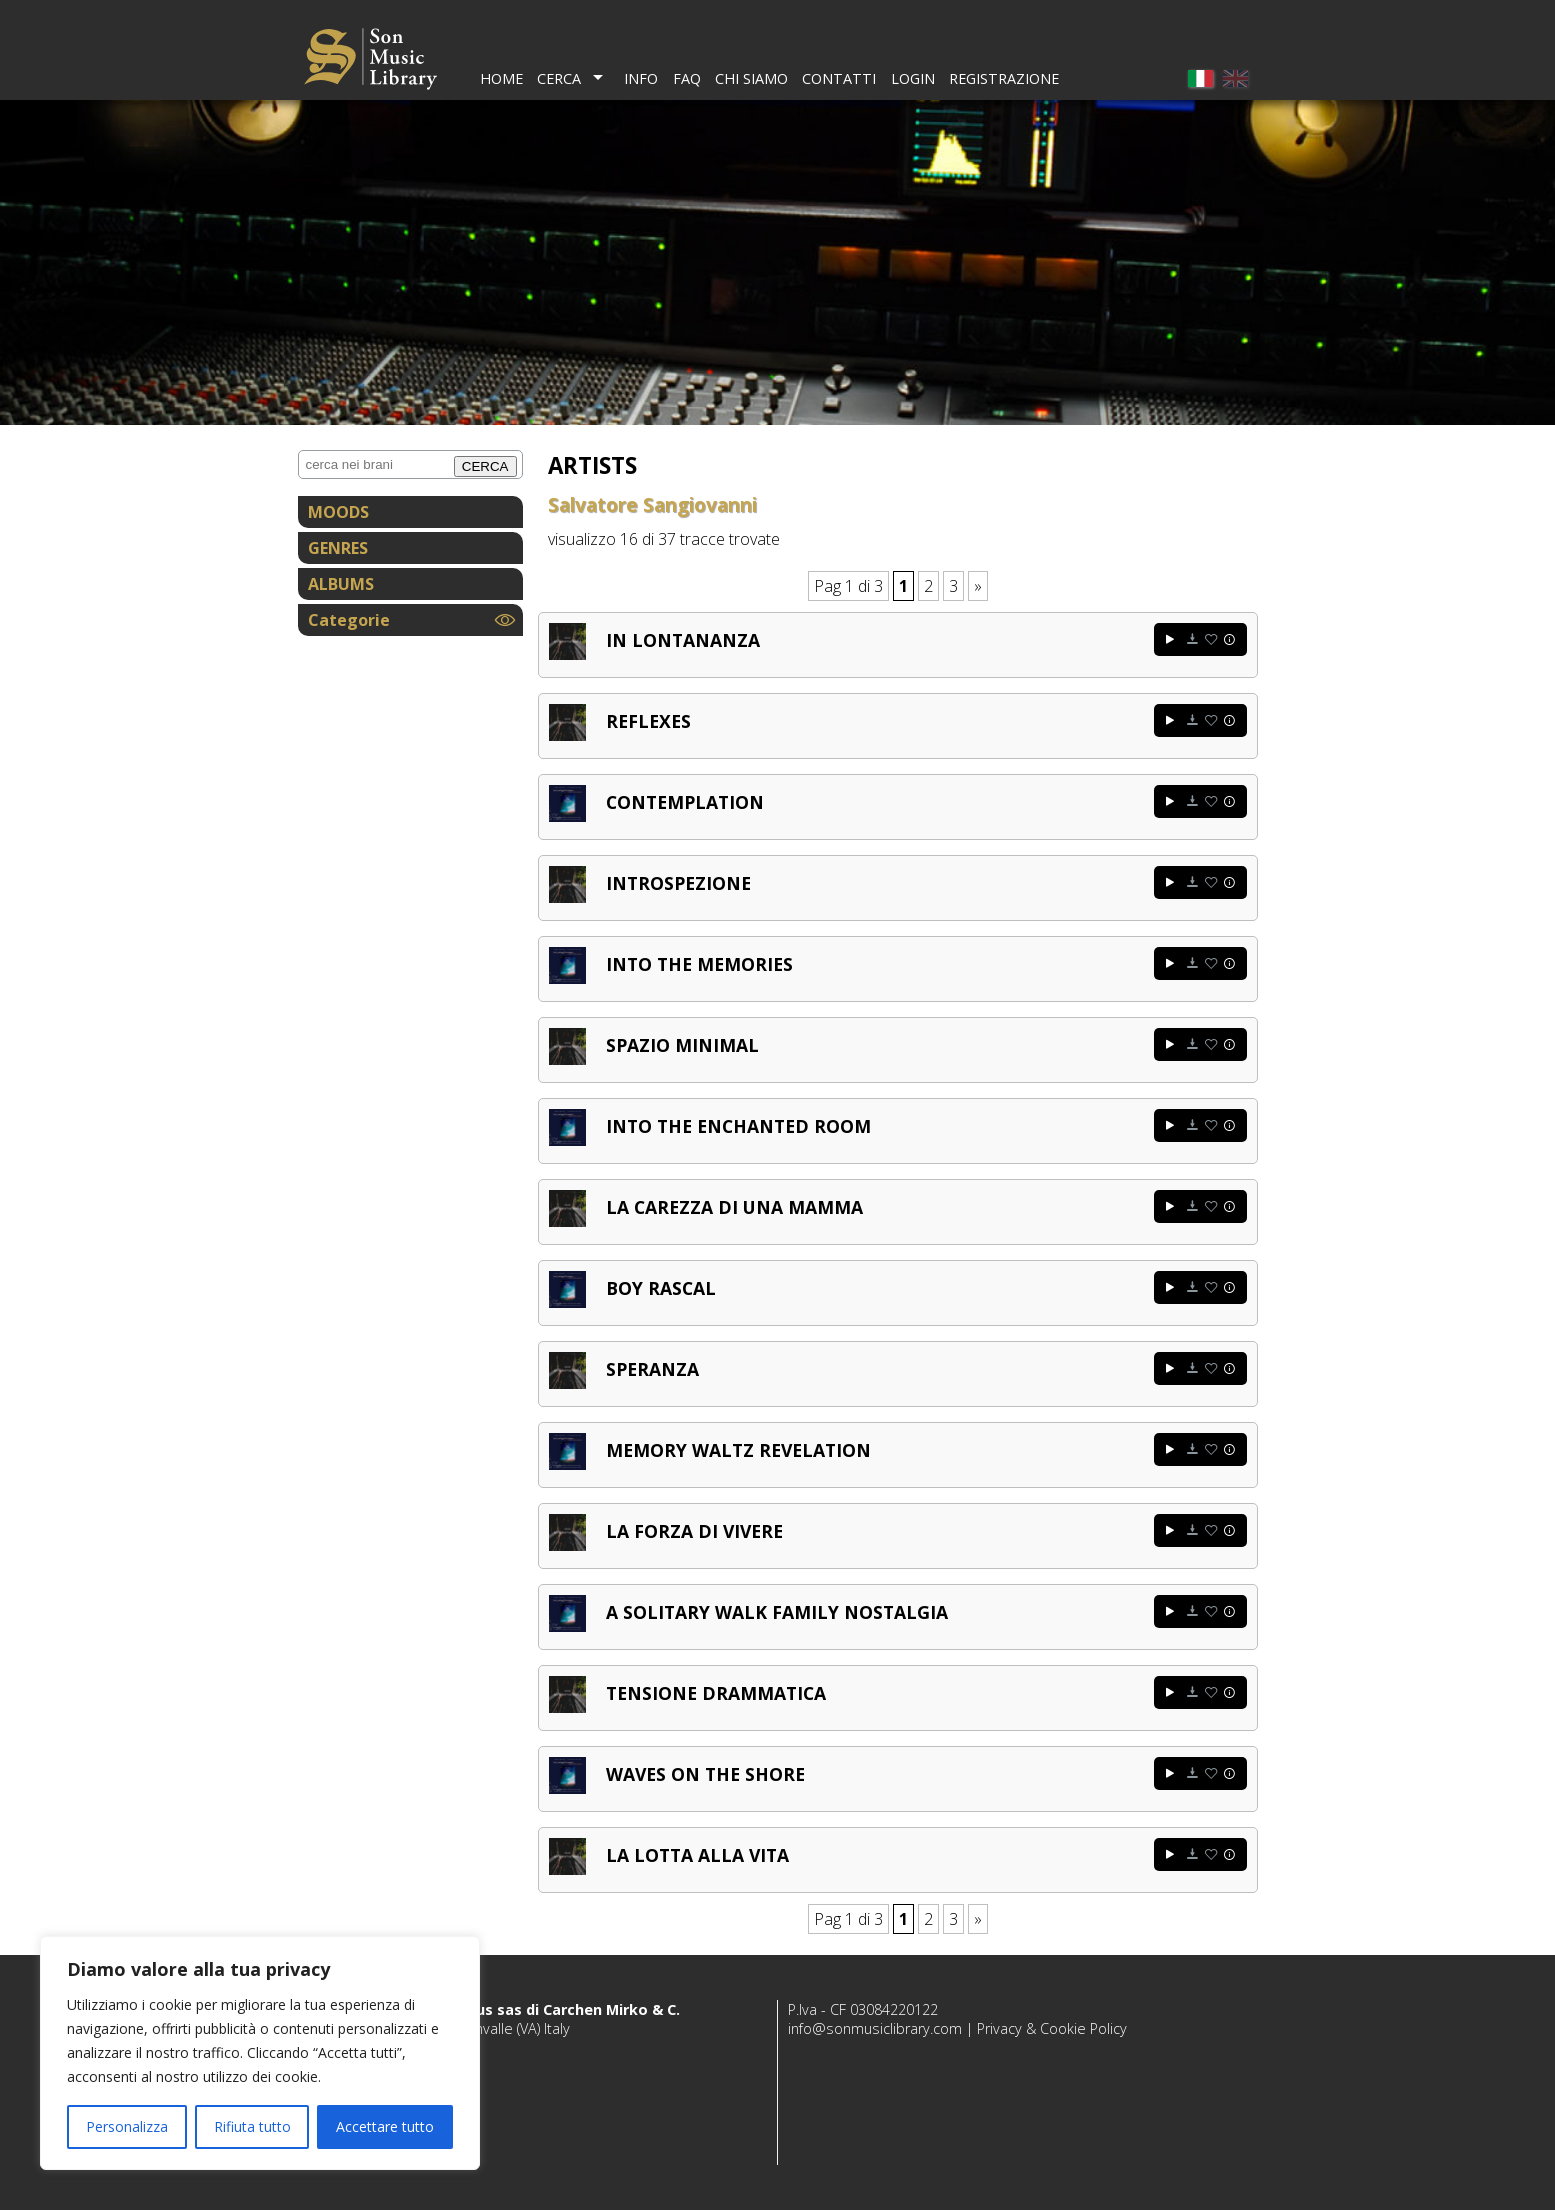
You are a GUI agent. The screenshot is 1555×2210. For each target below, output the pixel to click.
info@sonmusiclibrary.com (875, 2028)
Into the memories (699, 964)
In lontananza (683, 640)
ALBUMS (341, 584)
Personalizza (127, 2126)
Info (641, 78)
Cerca (559, 78)
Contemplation (685, 802)
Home (501, 78)
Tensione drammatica (716, 1693)
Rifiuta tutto (252, 2126)
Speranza (652, 1369)
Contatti (839, 78)
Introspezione (678, 883)
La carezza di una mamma (734, 1207)
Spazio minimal (682, 1045)
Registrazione (1004, 78)
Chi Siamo (751, 78)
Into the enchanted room (738, 1126)
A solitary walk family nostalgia (777, 1612)
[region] (260, 2053)
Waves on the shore (705, 1774)
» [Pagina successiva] (978, 586)
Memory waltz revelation (738, 1450)
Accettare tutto (385, 2126)
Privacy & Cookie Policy (1052, 2028)
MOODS (338, 512)
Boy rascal (661, 1288)
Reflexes (648, 721)
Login (913, 78)
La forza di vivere (694, 1531)
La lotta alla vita (697, 1855)
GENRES (338, 548)
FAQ (687, 78)
